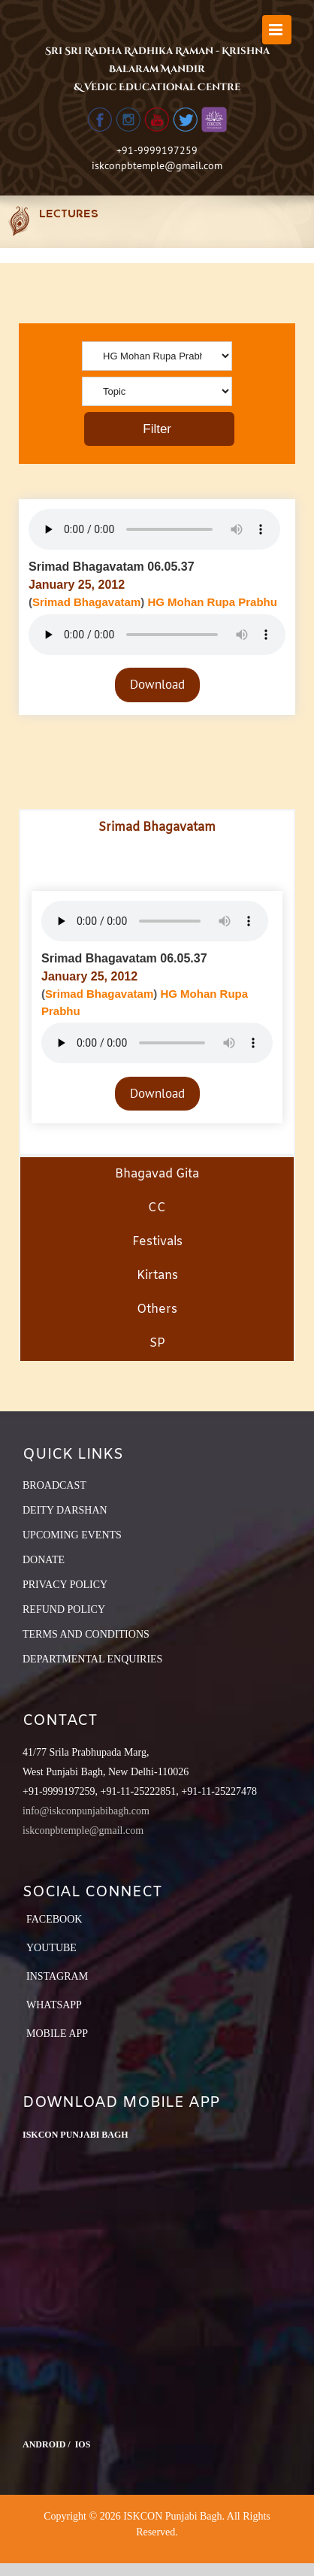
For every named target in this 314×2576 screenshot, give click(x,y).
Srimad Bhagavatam (86, 602)
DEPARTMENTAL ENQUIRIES (92, 1659)
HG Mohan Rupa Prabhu (212, 602)
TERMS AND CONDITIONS (86, 1634)
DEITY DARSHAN (65, 1510)
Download (157, 684)
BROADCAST (54, 1485)
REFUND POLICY (64, 1609)
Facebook (54, 1919)
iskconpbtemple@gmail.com (157, 165)
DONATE (44, 1559)
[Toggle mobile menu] (277, 30)
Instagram (57, 1976)
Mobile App (57, 2033)
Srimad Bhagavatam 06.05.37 (112, 566)
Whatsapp (54, 2005)
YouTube (51, 1947)
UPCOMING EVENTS (72, 1535)
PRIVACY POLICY (65, 1584)
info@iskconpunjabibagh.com (86, 1811)
